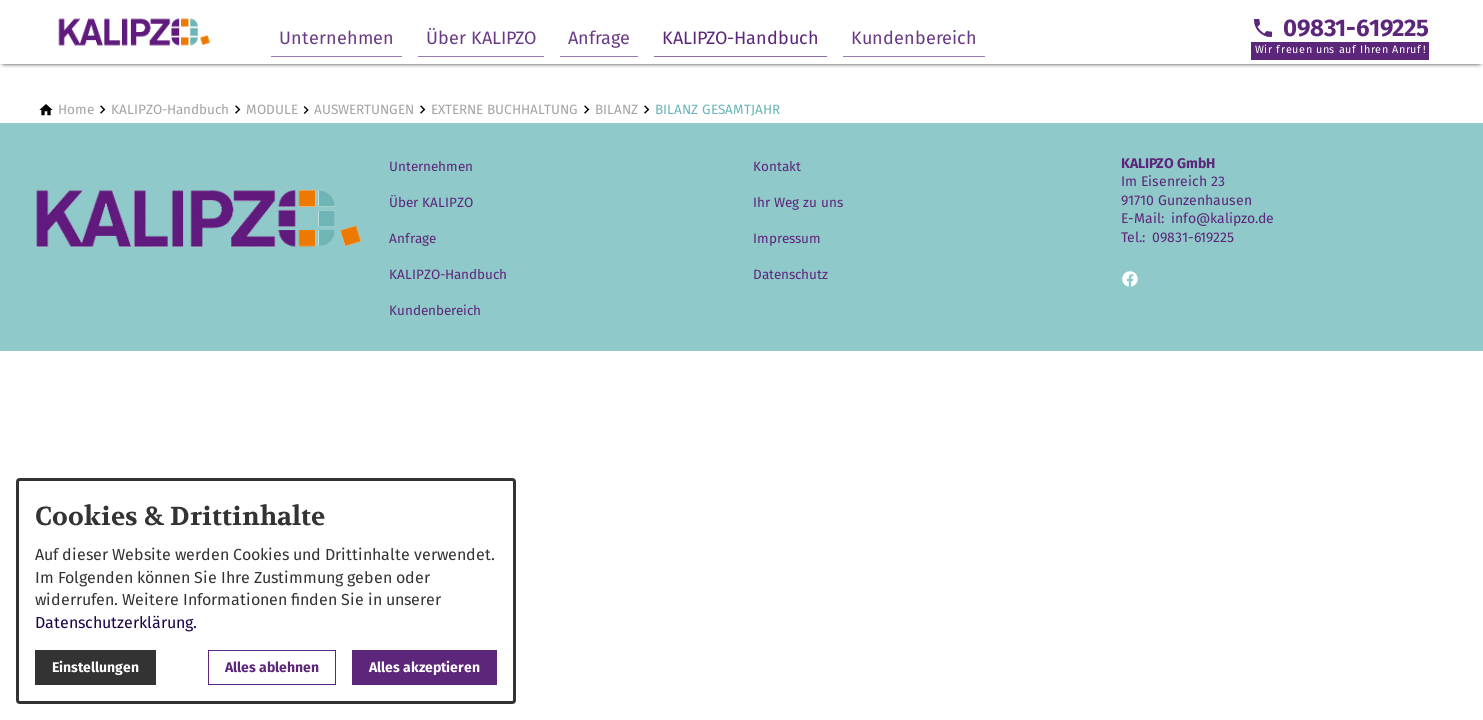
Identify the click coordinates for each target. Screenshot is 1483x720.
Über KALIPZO (481, 38)
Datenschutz (790, 274)
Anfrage (599, 38)
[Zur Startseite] (134, 32)
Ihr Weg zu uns (798, 202)
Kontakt (777, 166)
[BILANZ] (616, 109)
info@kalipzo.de (1222, 218)
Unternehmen (336, 38)
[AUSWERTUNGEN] (364, 109)
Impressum (787, 238)
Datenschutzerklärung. (116, 622)
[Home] (76, 109)
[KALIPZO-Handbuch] (170, 109)
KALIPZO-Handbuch (740, 38)
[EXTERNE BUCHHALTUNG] (504, 109)
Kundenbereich (914, 38)
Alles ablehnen (272, 667)
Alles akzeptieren (424, 667)
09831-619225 (1193, 237)
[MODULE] (272, 109)
